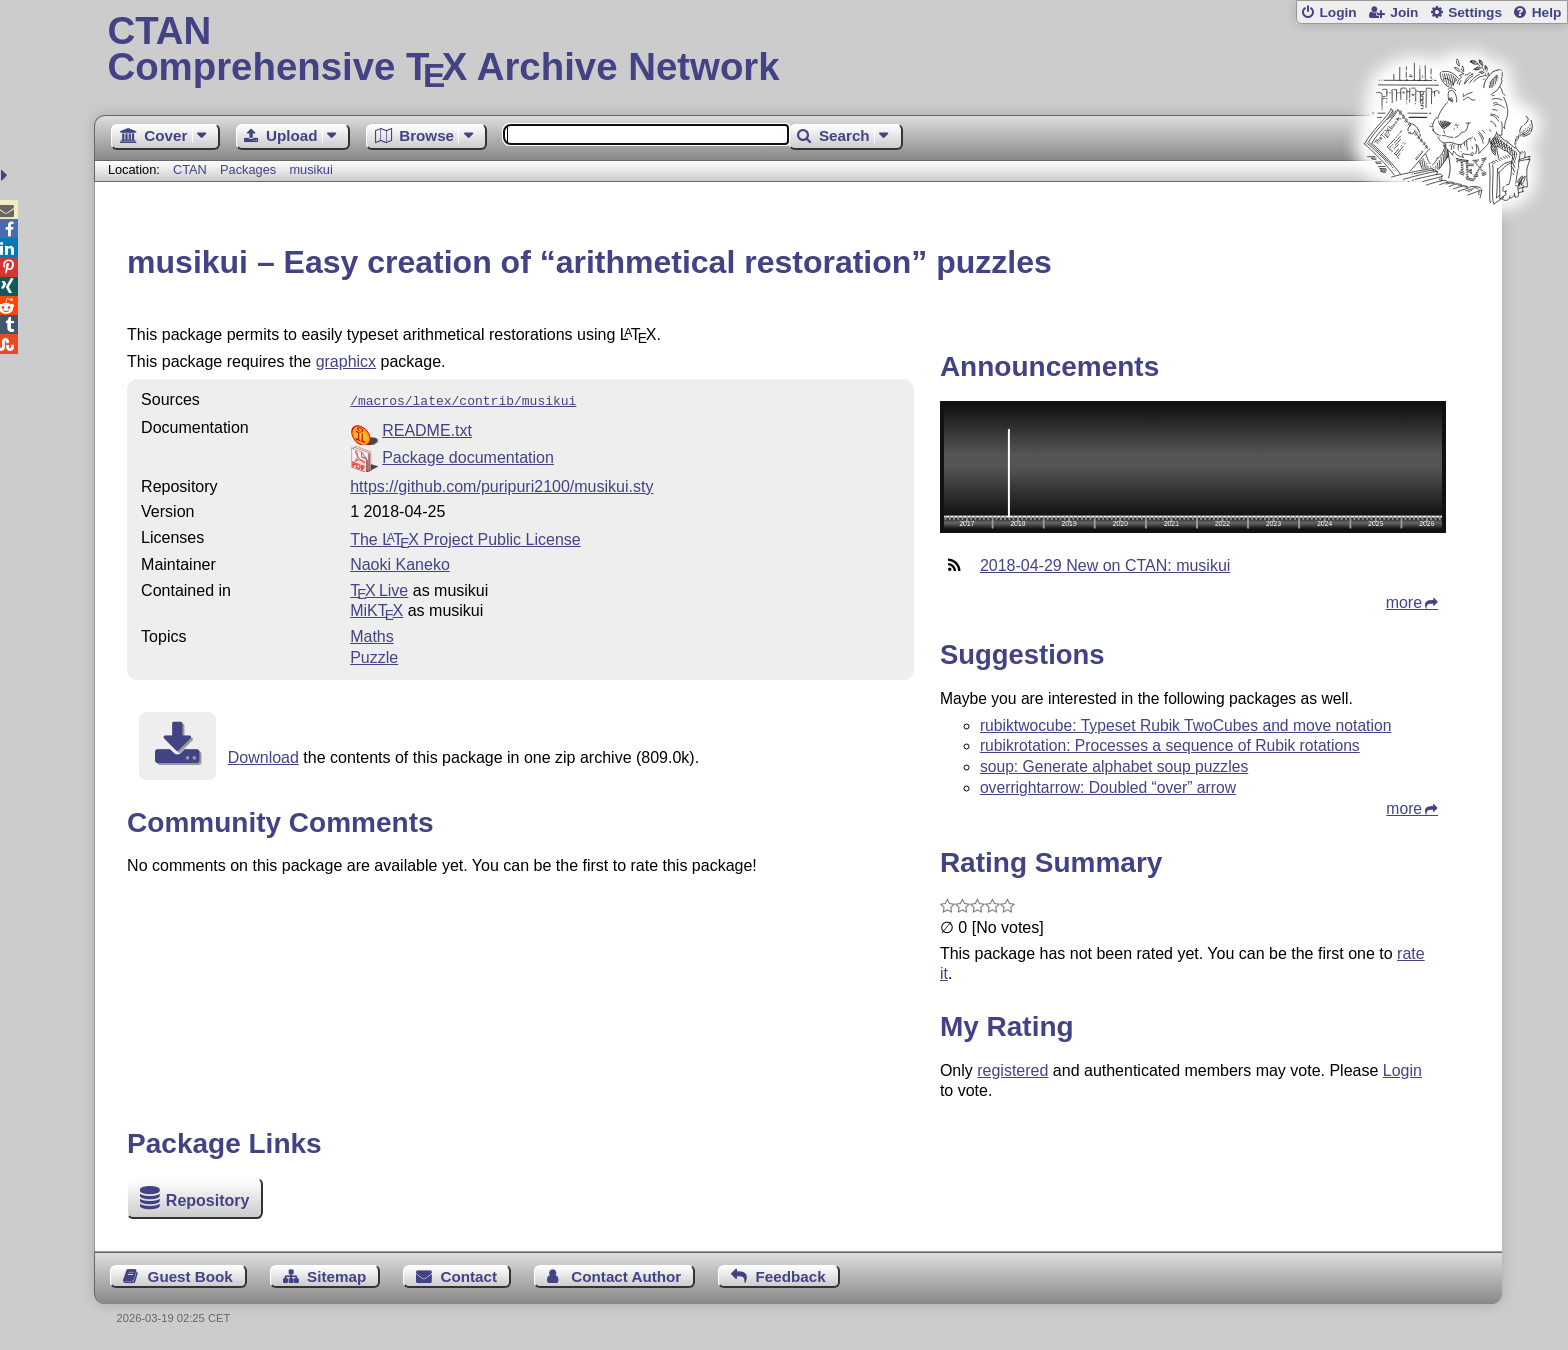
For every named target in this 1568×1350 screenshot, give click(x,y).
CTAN (190, 169)
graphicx (346, 361)
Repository (208, 1200)
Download (263, 755)
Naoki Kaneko (400, 562)
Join (1404, 12)
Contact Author (626, 1276)
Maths (372, 634)
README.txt (427, 428)
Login (1337, 12)
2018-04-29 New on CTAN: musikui (1105, 565)
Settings (1475, 12)
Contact (469, 1276)
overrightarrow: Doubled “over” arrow (1108, 787)
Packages (250, 169)
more (1404, 602)
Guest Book (190, 1276)
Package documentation (468, 455)
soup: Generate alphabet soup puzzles (1114, 766)
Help (1547, 12)
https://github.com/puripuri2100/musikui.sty (501, 484)
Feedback (791, 1276)
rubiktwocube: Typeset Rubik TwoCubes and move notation (1186, 725)
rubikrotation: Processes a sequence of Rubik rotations (1170, 745)
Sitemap (336, 1276)
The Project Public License (465, 537)
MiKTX (376, 608)
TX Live (379, 588)
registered (1012, 1070)
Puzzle (374, 655)
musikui (310, 169)
